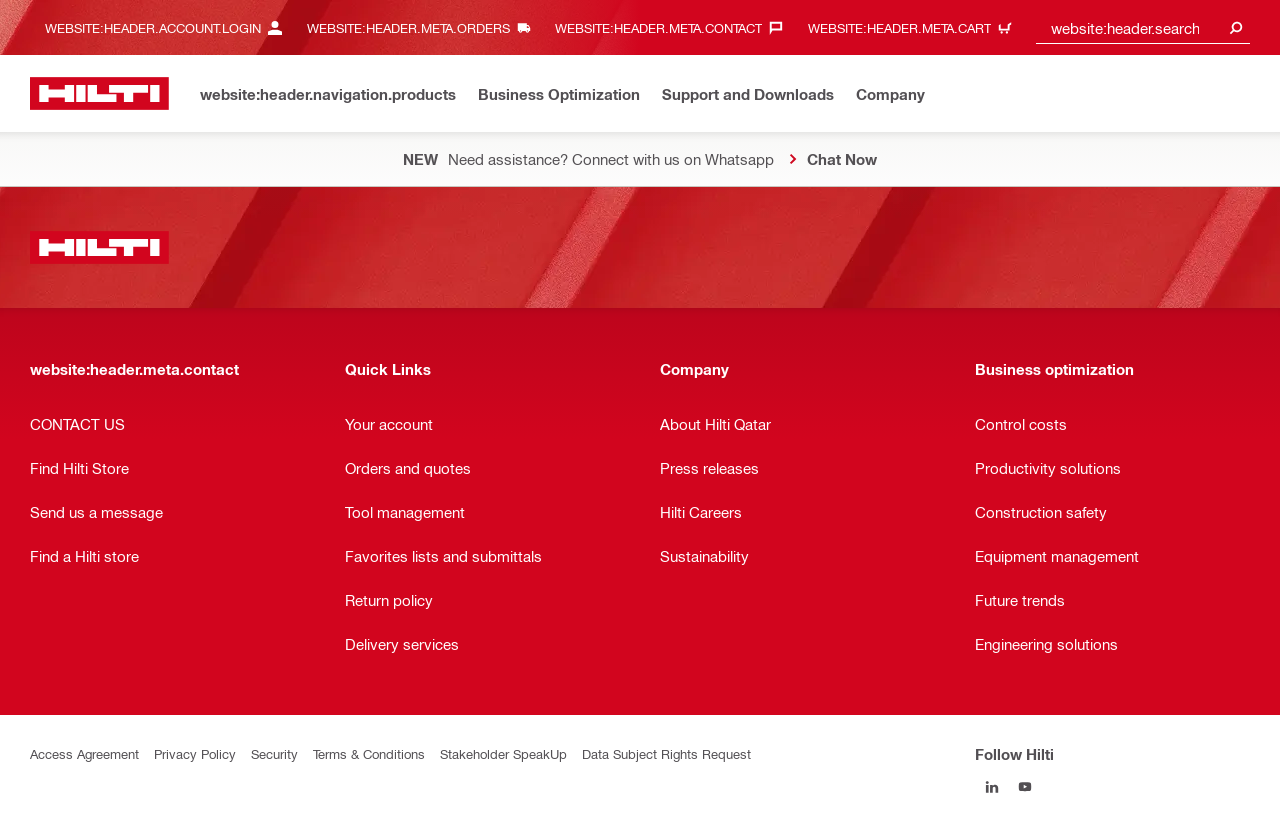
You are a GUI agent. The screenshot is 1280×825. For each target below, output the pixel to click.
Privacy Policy (195, 753)
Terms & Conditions (369, 753)
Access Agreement (84, 753)
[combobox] (1143, 27)
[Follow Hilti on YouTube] (1024, 786)
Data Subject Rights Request (666, 753)
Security (274, 753)
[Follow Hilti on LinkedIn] (991, 786)
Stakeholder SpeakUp (503, 753)
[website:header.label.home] (99, 93)
